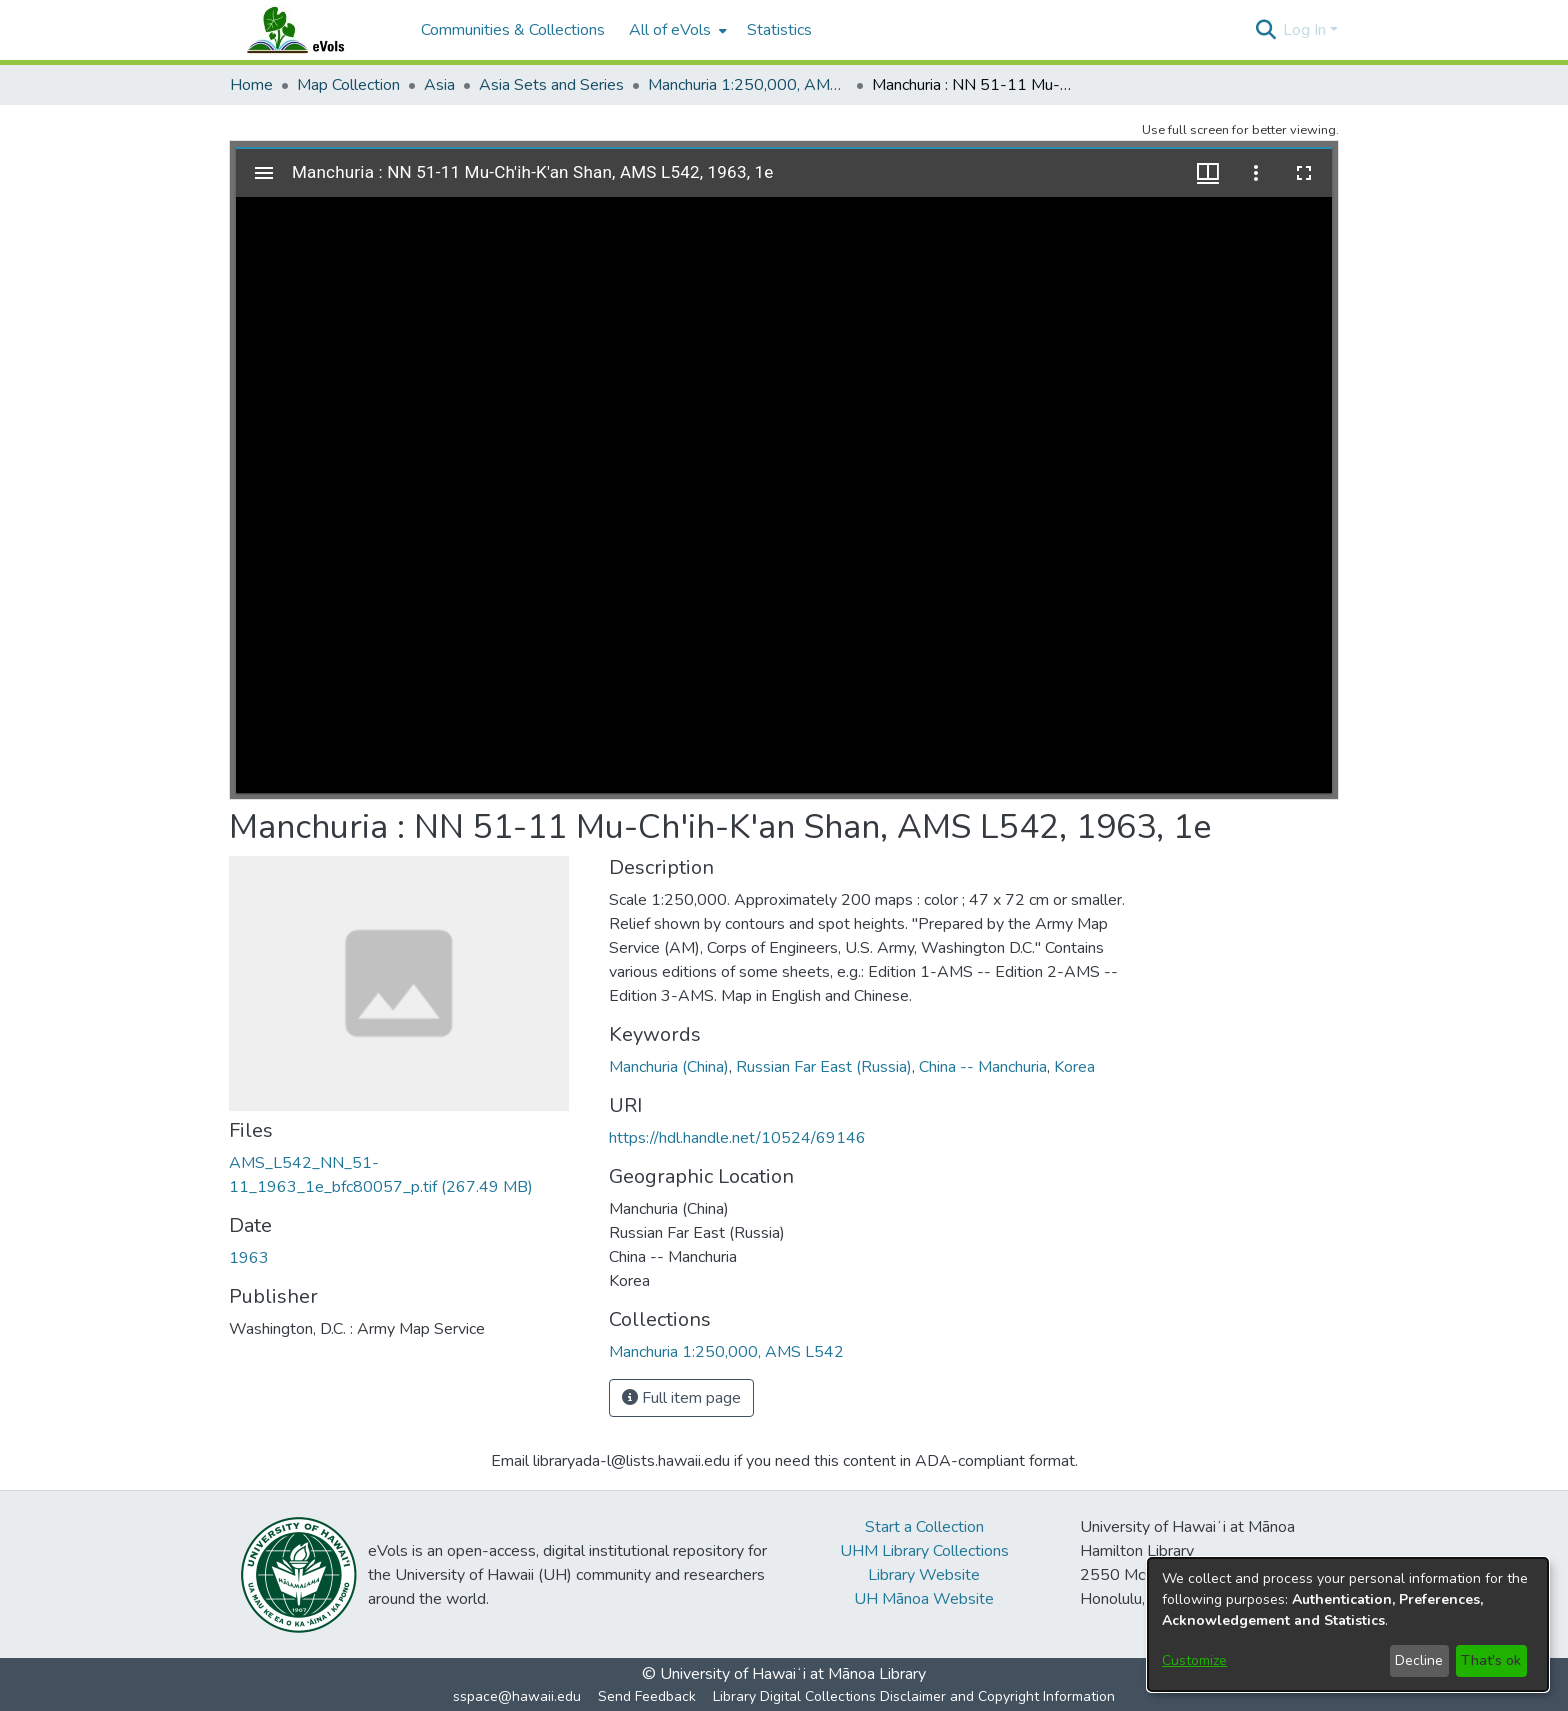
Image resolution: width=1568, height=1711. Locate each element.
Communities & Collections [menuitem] (513, 30)
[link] (726, 1352)
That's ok (1491, 1660)
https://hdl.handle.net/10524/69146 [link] (737, 1138)
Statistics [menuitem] (779, 30)
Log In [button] (1306, 30)
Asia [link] (439, 85)
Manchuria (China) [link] (669, 1067)
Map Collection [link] (348, 85)
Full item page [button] (681, 1398)
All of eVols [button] (670, 30)
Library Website (924, 1575)
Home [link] (251, 85)
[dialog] (1348, 1624)
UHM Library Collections (924, 1551)
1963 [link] (249, 1258)
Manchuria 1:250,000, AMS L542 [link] (748, 85)
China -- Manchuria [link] (983, 1067)
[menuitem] (676, 30)
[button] (1265, 30)
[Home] (315, 30)
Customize (1194, 1660)
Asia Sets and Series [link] (551, 85)
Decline (1419, 1660)
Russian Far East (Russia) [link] (824, 1067)
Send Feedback (647, 1696)
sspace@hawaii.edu (517, 1696)
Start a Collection (924, 1527)
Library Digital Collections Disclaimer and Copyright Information (914, 1696)
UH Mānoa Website (924, 1599)
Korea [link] (1074, 1067)
